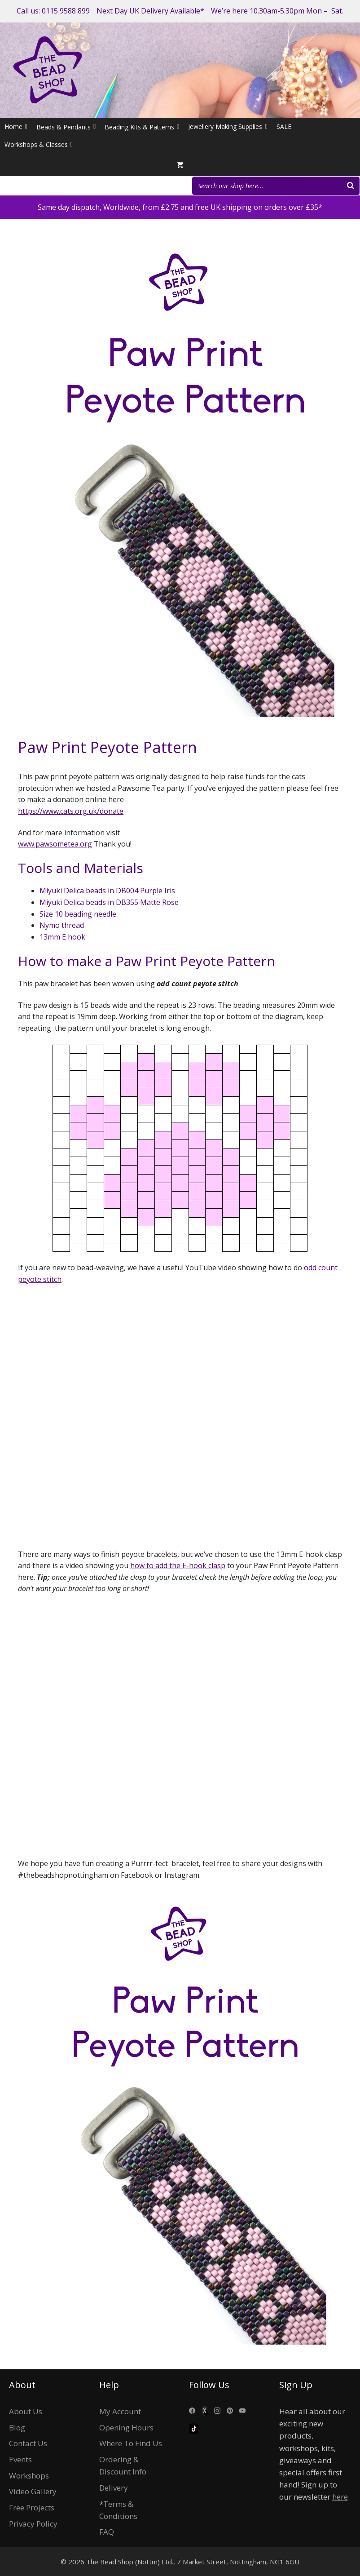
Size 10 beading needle (78, 914)
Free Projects (31, 2507)
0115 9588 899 (66, 11)
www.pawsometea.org (55, 844)
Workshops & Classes (38, 145)
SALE (284, 126)
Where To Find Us (130, 2443)
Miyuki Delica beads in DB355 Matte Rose (109, 902)
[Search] (351, 186)
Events (20, 2459)
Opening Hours (126, 2427)
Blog (17, 2427)
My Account (120, 2411)
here (340, 2497)
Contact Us (28, 2443)
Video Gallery (33, 2491)
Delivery (113, 2488)
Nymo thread (62, 925)
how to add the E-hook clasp (177, 1565)
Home (15, 127)
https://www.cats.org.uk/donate (70, 811)
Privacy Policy (33, 2523)
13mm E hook (62, 937)
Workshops (29, 2475)
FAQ (106, 2532)
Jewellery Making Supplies (227, 127)
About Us (25, 2411)
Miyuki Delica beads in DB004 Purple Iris (107, 891)
